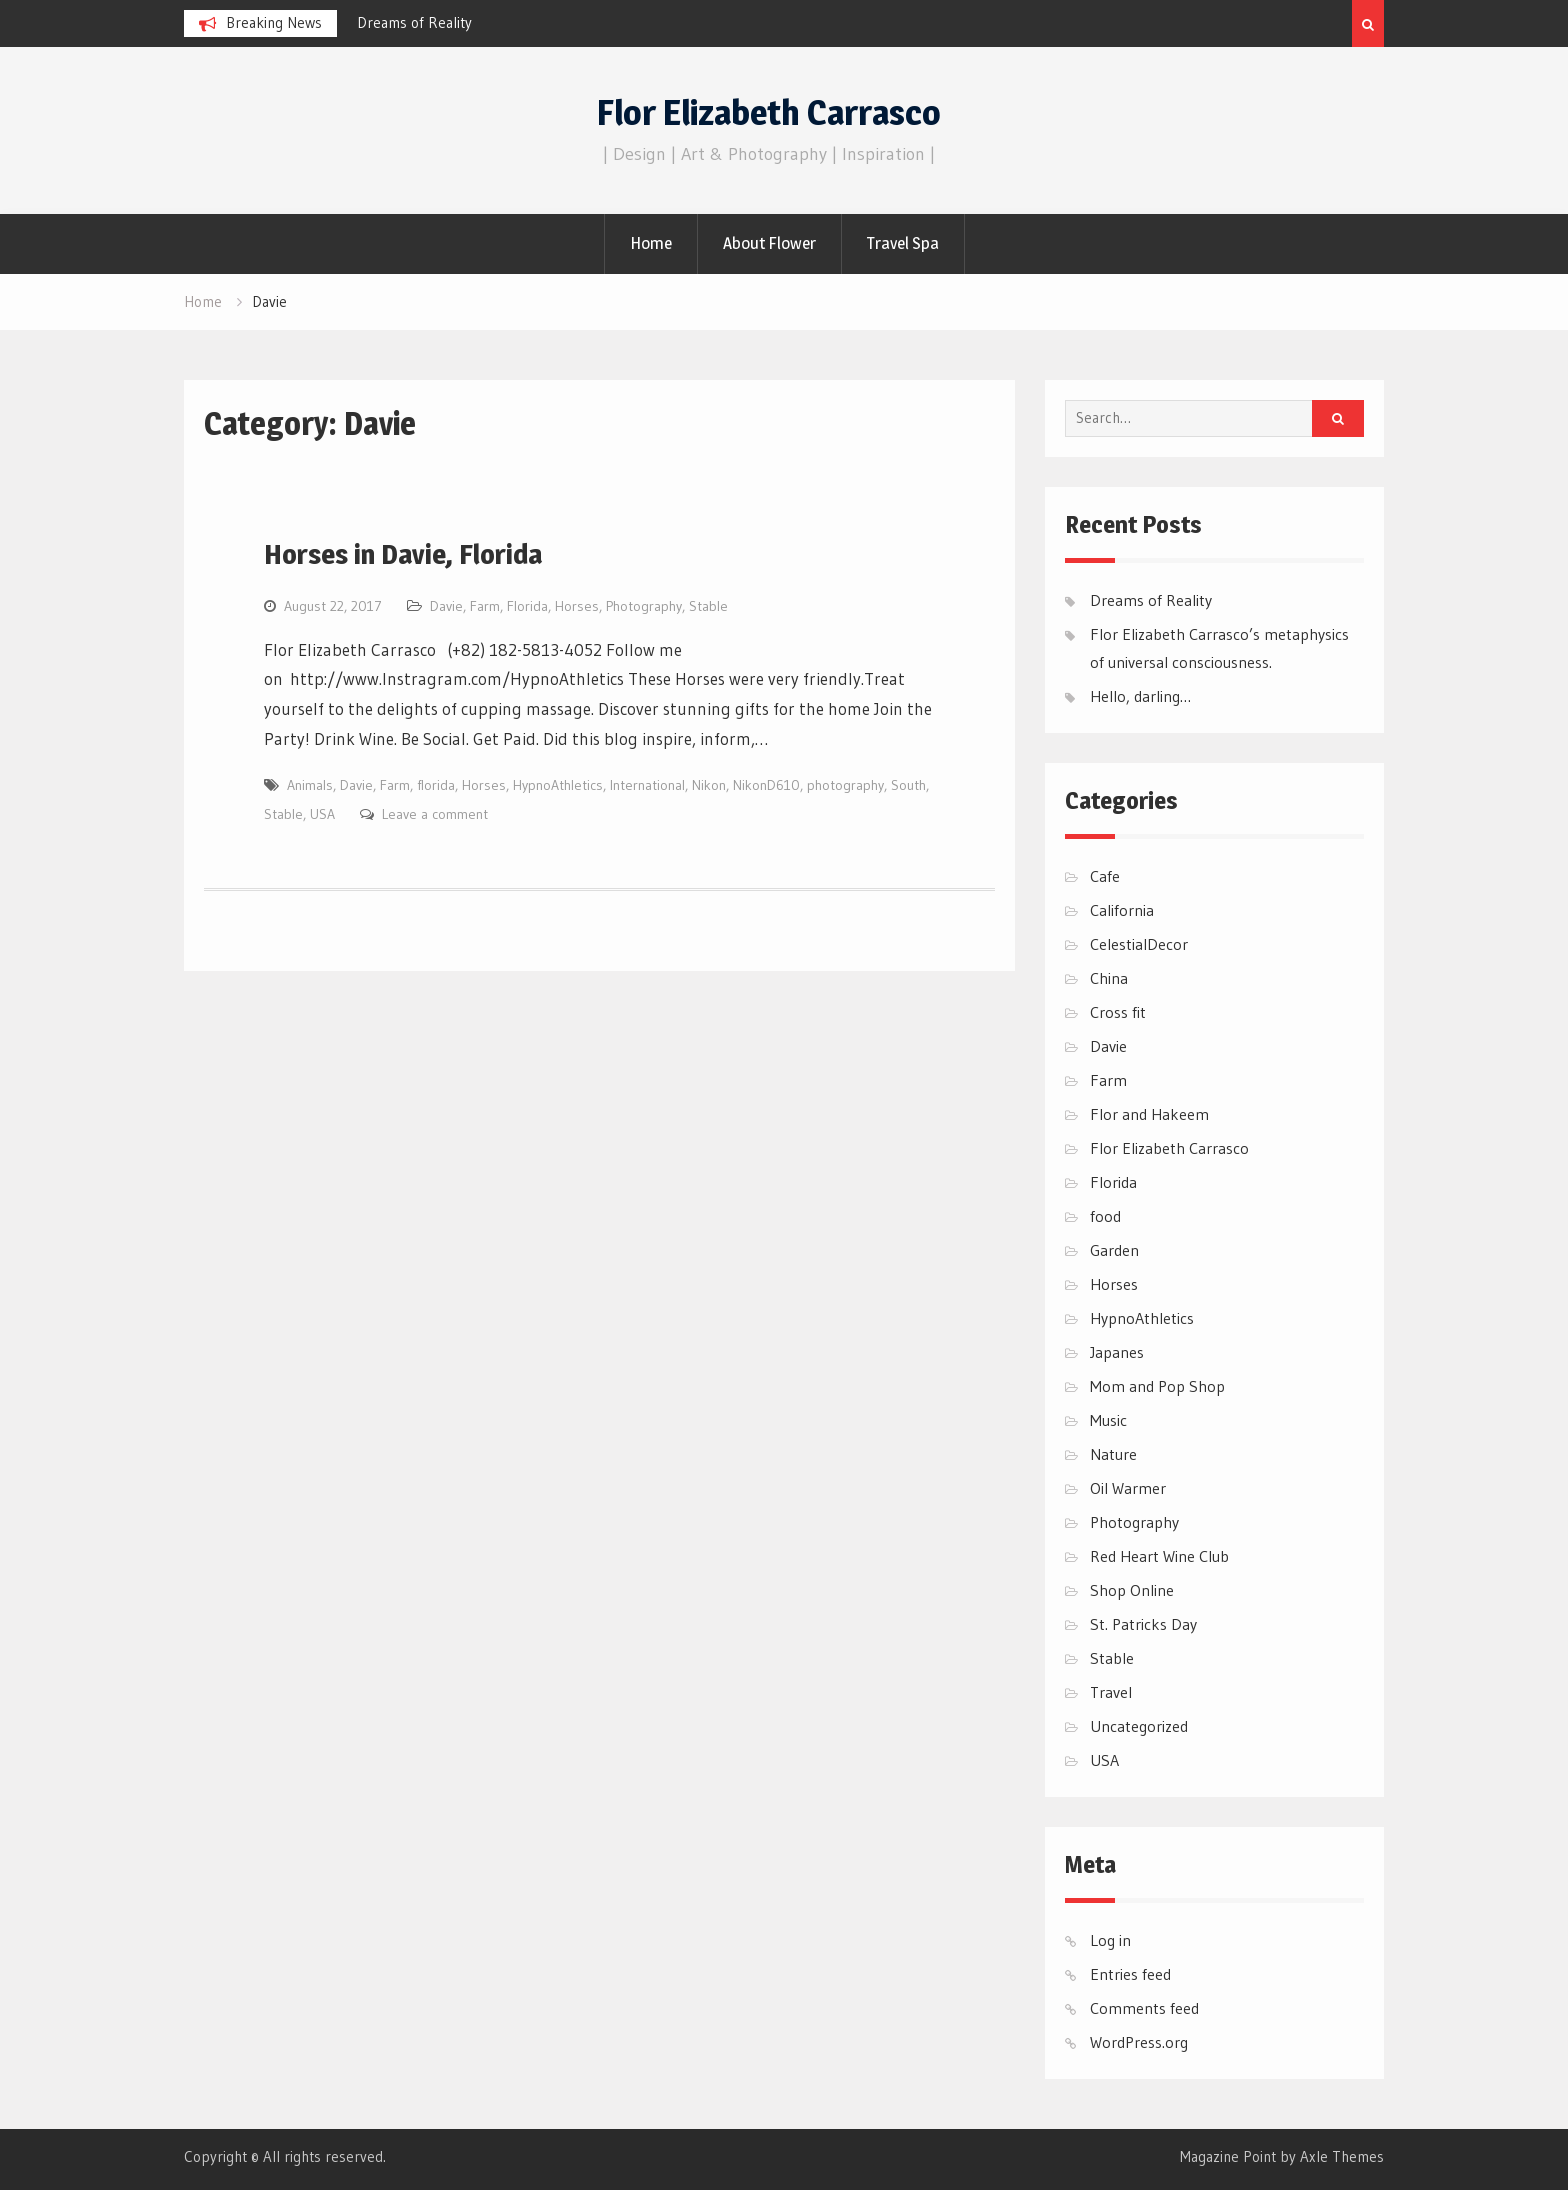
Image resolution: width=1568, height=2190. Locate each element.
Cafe (1105, 876)
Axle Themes (1342, 2156)
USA (322, 814)
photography (845, 785)
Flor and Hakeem (1149, 1114)
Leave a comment (435, 814)
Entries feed (1130, 1974)
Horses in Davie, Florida (403, 554)
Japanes (1117, 1352)
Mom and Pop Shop (1157, 1386)
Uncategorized (1139, 1726)
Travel (1111, 1692)
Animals (310, 785)
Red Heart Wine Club (1159, 1556)
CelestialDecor (1139, 944)
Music (1108, 1420)
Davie (446, 606)
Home (651, 243)
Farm (485, 606)
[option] (537, 23)
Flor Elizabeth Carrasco (769, 112)
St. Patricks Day (1143, 1624)
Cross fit (1118, 1012)
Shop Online (1132, 1590)
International (647, 785)
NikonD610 (766, 785)
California (1122, 910)
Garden (1114, 1250)
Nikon (709, 785)
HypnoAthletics (558, 785)
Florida (527, 606)
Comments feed (1144, 2008)
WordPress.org (1139, 2042)
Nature (1113, 1454)
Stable (708, 606)
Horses (577, 606)
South (908, 785)
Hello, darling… (1140, 696)
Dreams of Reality (414, 22)
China (1109, 978)
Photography (644, 606)
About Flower (769, 243)
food (1105, 1216)
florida (436, 785)
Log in (1110, 1940)
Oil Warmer (1128, 1488)
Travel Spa (903, 243)
